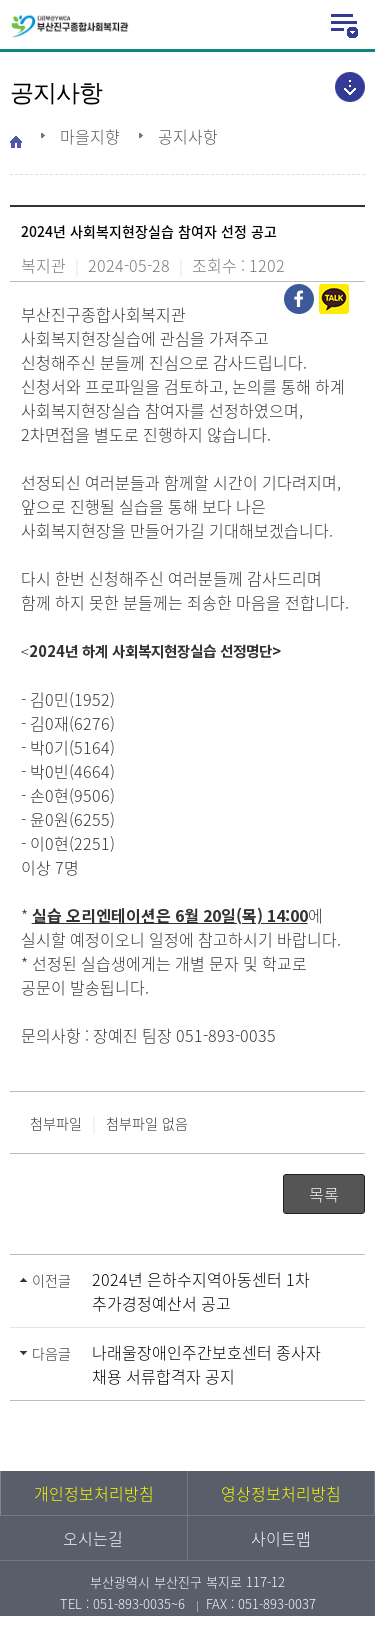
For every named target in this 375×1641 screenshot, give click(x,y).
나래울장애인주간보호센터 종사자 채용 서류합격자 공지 (206, 1364)
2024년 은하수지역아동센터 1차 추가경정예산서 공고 (201, 1291)
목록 (324, 1194)
